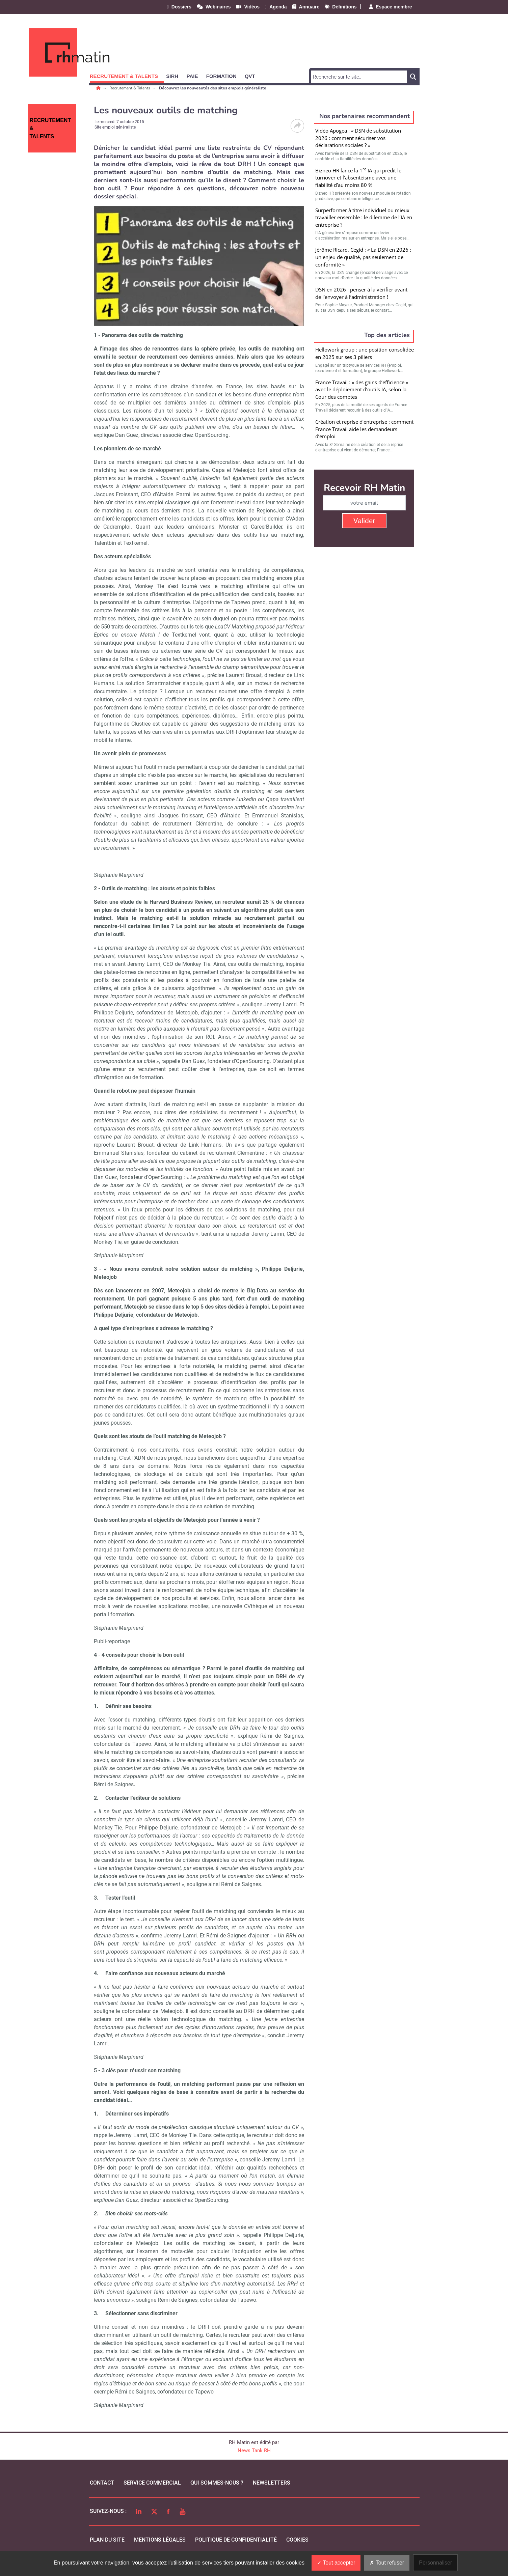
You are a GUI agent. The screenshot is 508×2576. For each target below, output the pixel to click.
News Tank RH (254, 2450)
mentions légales (160, 2540)
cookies (297, 2540)
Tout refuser (387, 2563)
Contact (102, 2483)
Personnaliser (435, 2563)
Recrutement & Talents (130, 88)
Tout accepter (336, 2563)
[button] (127, 74)
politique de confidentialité (236, 2540)
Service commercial (152, 2483)
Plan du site (107, 2540)
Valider (364, 521)
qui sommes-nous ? (216, 2483)
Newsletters (271, 2483)
